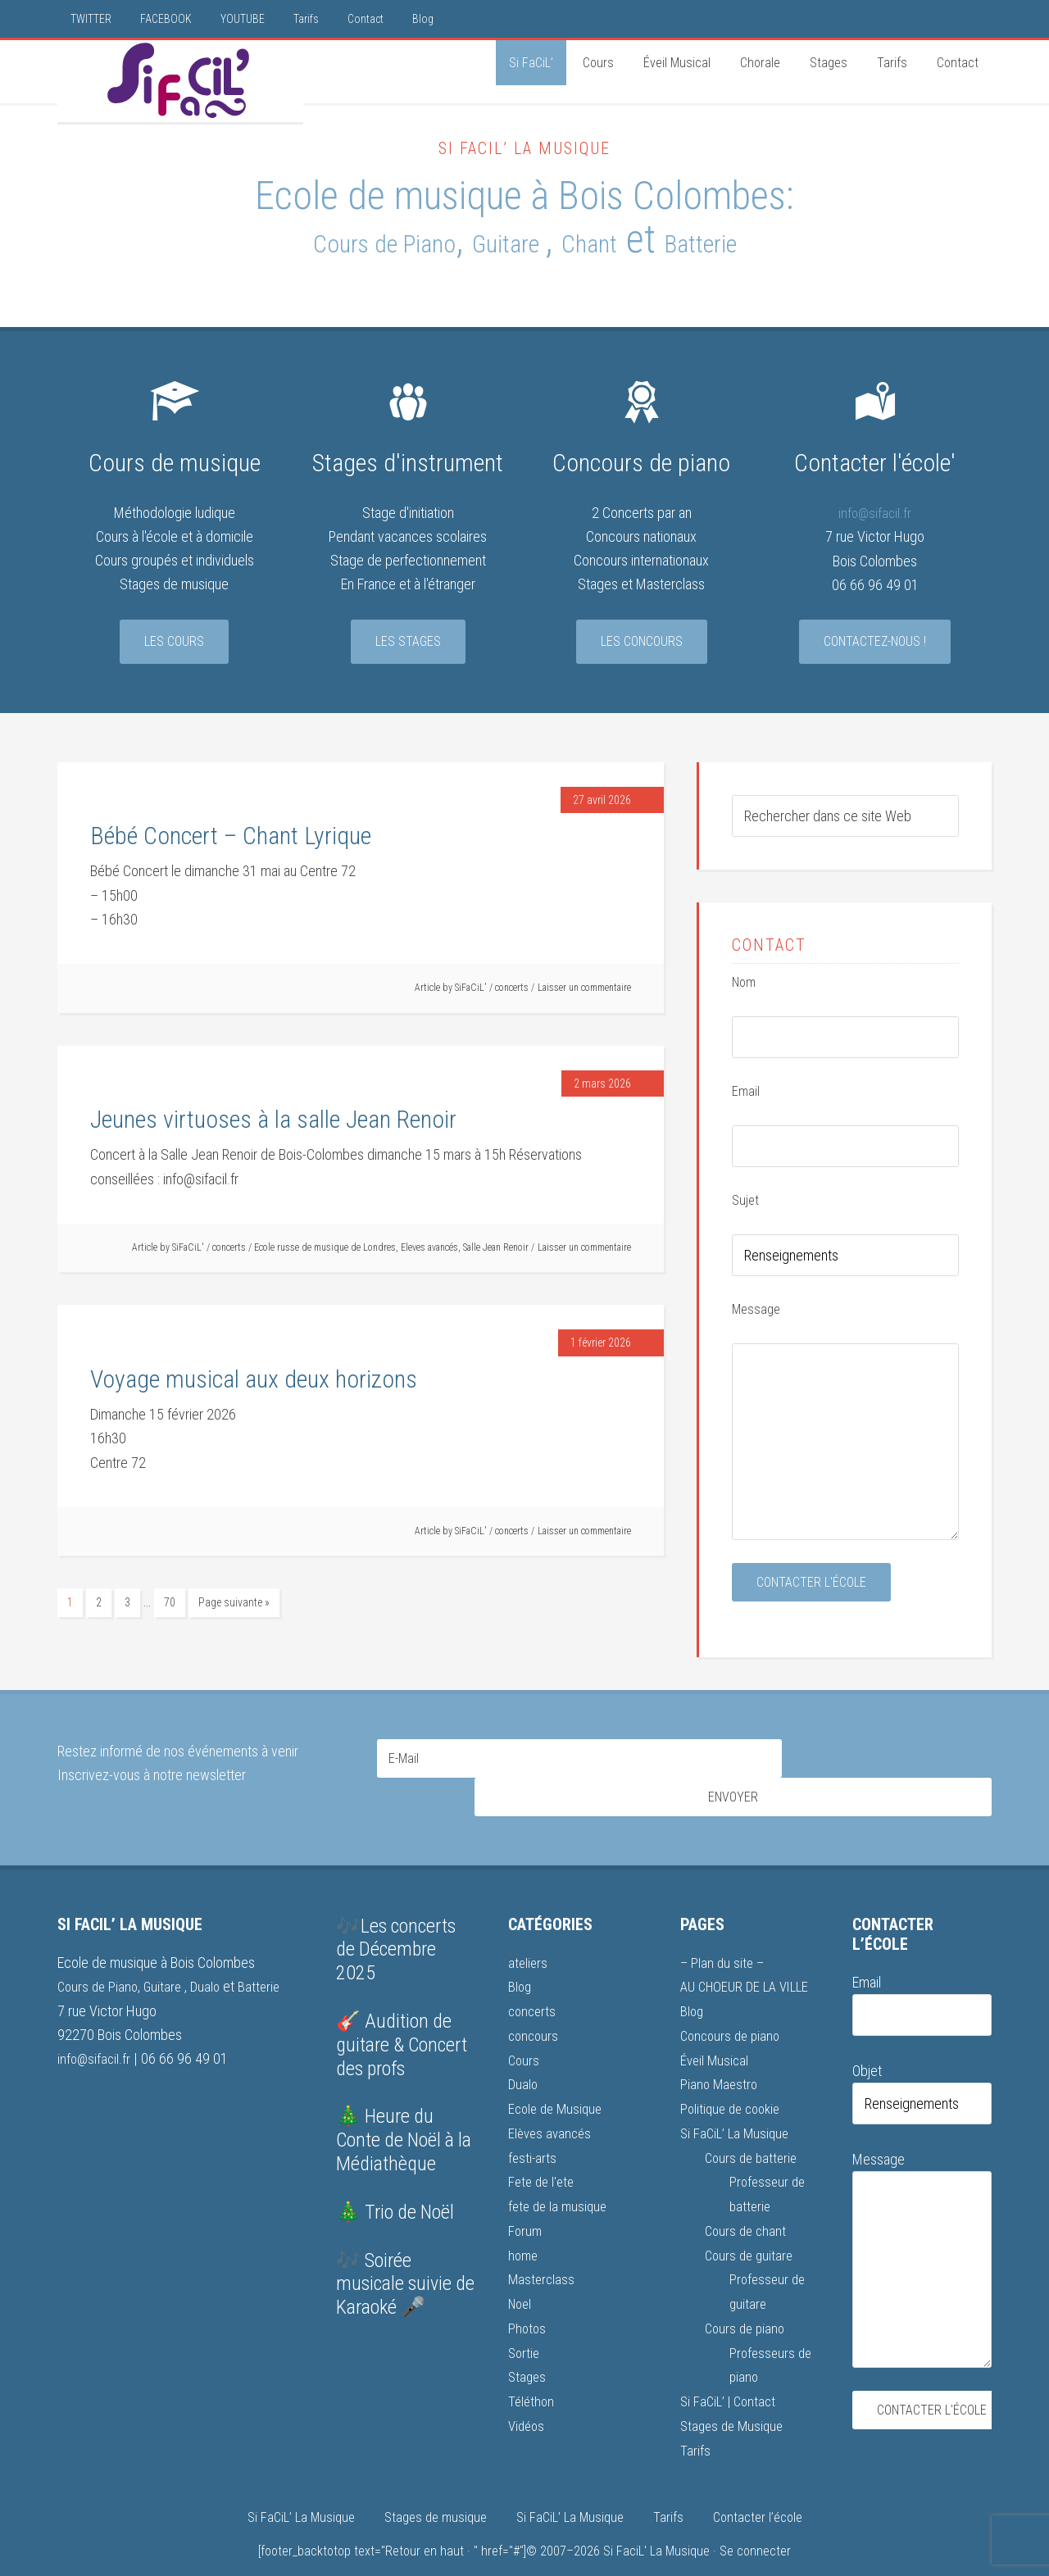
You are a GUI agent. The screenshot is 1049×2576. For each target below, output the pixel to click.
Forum (525, 2199)
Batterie (781, 241)
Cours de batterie (753, 2127)
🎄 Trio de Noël (395, 2185)
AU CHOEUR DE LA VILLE (749, 1959)
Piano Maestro (720, 2055)
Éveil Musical (716, 2031)
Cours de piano (747, 2295)
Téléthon (532, 2367)
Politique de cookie (734, 2079)
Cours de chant (747, 2199)
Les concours (642, 644)
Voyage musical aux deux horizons (253, 1381)
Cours (524, 2031)
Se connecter (755, 2516)
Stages (528, 2342)
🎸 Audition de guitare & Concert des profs (401, 2018)
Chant (631, 241)
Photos (527, 2295)
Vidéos (527, 2391)
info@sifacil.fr (875, 515)
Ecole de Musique (558, 2079)
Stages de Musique (734, 2391)
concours (534, 2007)
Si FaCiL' (180, 81)
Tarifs (695, 2415)
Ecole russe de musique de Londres (325, 1250)
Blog (520, 1959)
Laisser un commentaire (584, 990)
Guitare (513, 241)
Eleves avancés (429, 1250)
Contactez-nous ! (875, 644)
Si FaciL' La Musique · (661, 2516)
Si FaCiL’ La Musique (737, 2103)
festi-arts (533, 2127)
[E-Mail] (579, 1761)
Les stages (408, 644)
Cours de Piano (324, 241)
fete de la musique (560, 2175)
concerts (512, 990)
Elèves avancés (552, 2103)
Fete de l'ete (543, 2151)
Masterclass (542, 2247)
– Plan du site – (723, 1935)
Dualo (213, 1959)
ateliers (528, 1935)
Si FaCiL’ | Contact (731, 2367)
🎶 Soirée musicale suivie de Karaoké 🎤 (405, 2257)
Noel (521, 2271)
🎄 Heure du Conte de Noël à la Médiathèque (403, 2114)
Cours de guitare (751, 2223)
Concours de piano (733, 2007)
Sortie (525, 2319)
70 (169, 1604)
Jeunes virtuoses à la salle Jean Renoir (273, 1121)
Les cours (174, 644)
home (524, 2223)
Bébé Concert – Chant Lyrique (230, 838)
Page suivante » (234, 1604)
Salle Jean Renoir (496, 1250)
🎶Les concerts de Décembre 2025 (396, 1923)
